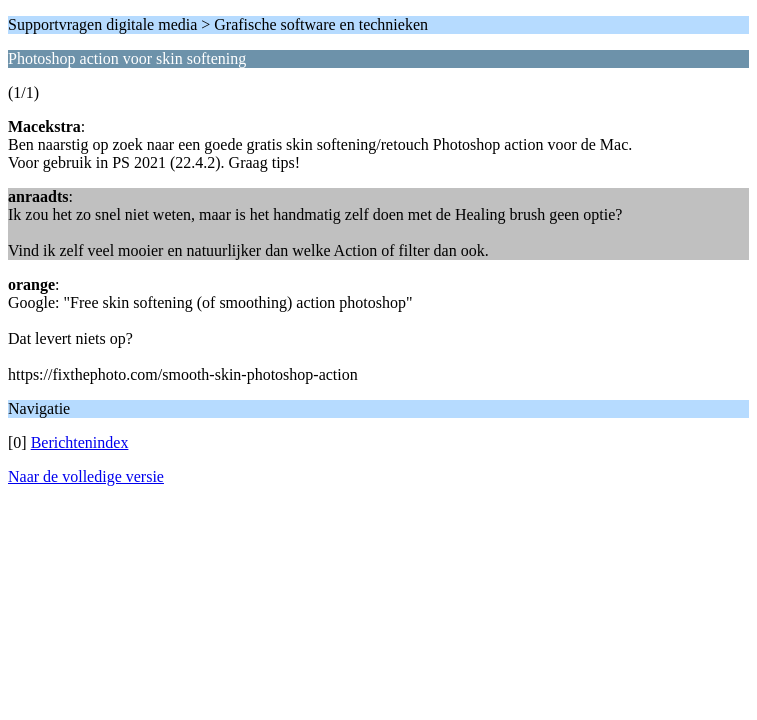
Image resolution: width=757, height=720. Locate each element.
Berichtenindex (80, 442)
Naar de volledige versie (86, 476)
